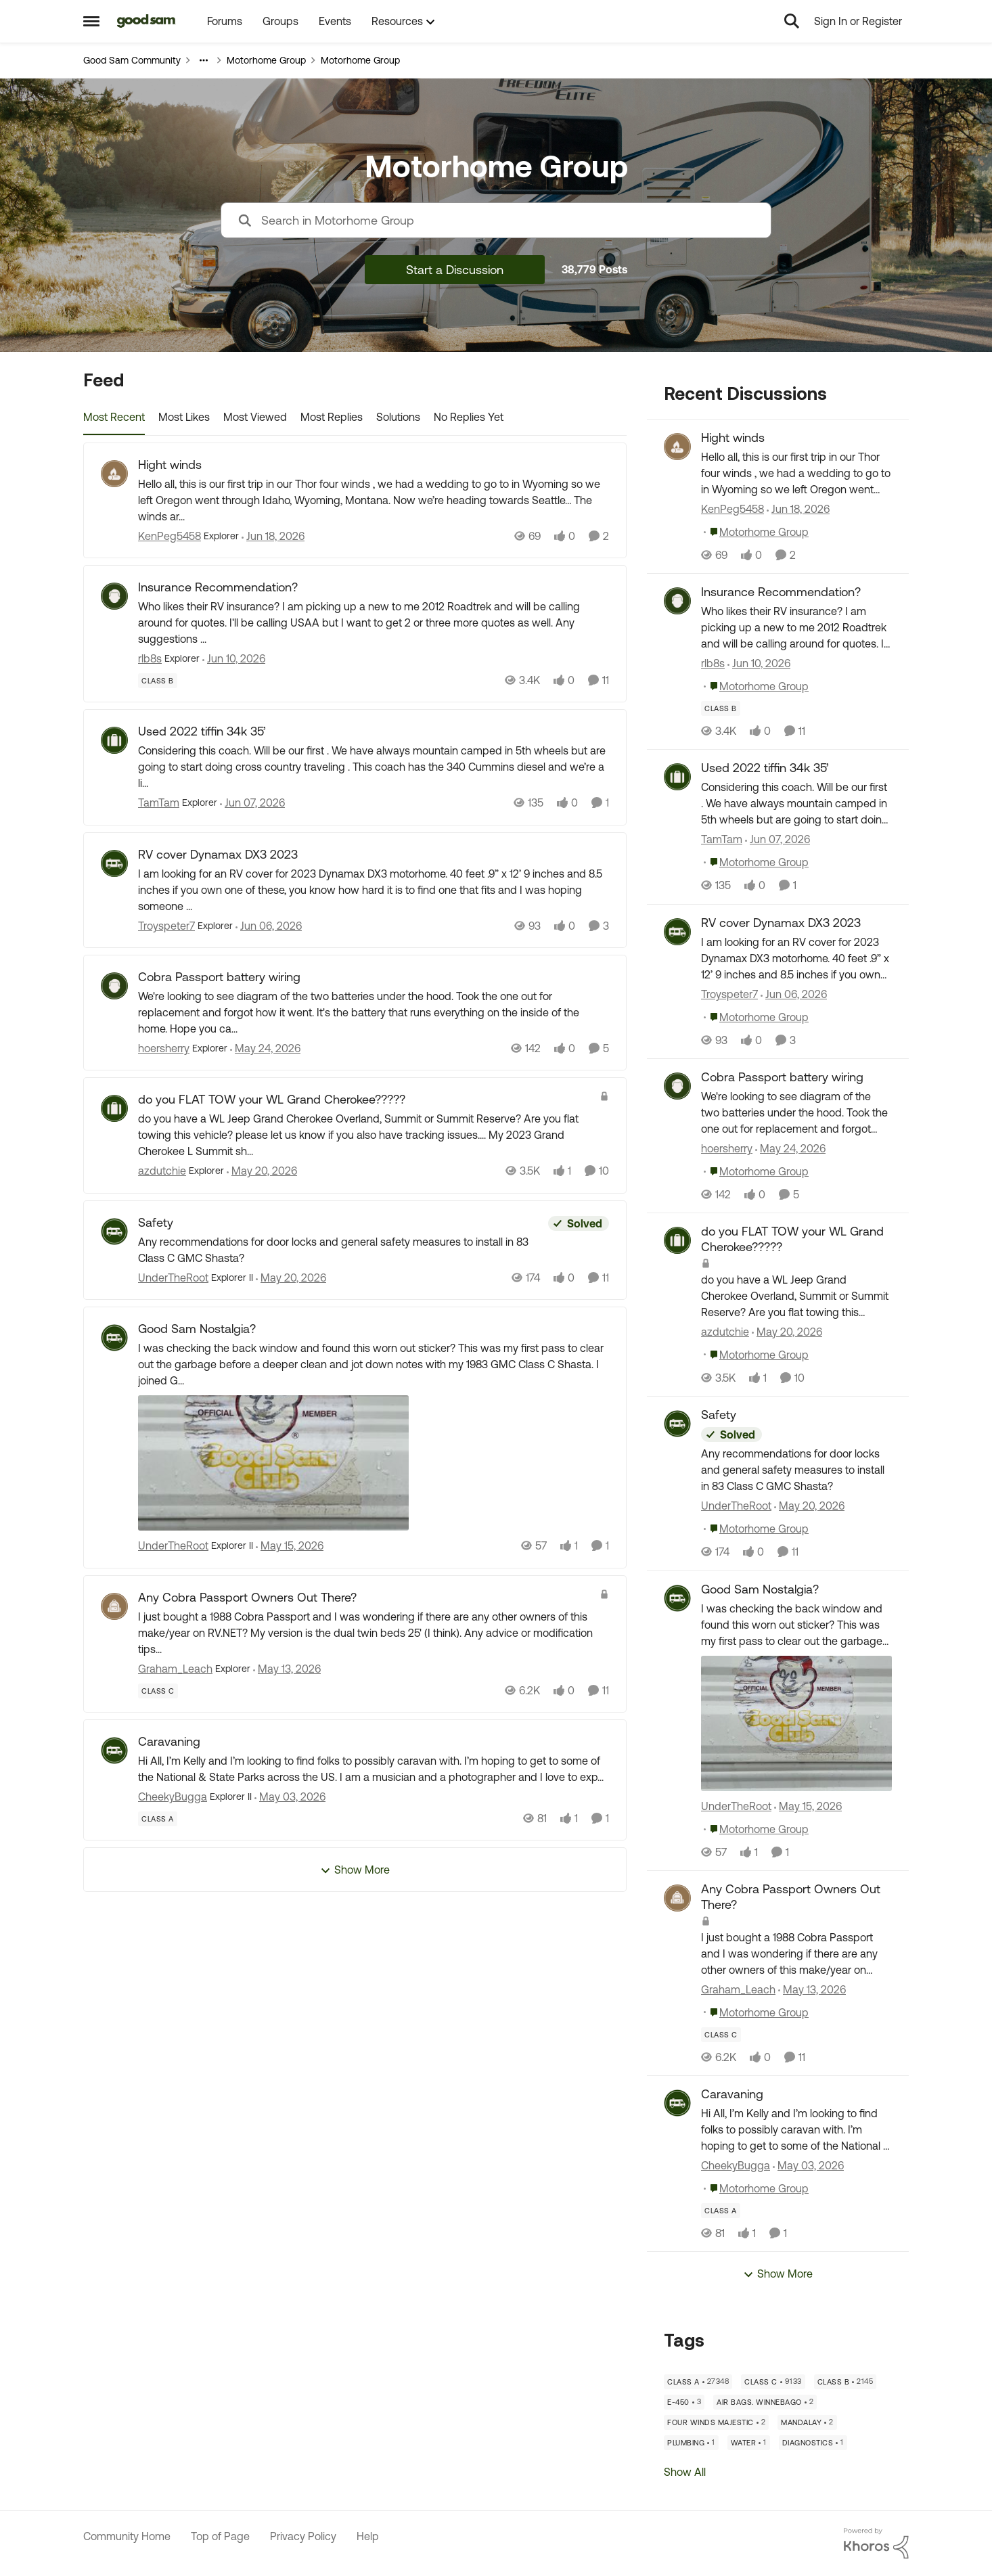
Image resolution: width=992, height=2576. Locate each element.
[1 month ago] (273, 536)
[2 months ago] (268, 926)
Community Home (127, 2536)
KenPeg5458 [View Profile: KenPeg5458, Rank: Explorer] (169, 536)
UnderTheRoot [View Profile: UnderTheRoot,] (736, 1506)
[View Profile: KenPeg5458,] (677, 446)
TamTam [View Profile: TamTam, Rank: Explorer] (158, 803)
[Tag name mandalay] (807, 2422)
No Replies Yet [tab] (468, 417)
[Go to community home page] (146, 21)
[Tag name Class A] (157, 1818)
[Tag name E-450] (684, 2402)
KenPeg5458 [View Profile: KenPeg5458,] (732, 509)
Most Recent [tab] (114, 417)
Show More (355, 1869)
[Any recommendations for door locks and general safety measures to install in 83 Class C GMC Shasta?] (339, 1250)
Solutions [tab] (398, 417)
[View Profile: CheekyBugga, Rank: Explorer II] (114, 1750)
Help (368, 2536)
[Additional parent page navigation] (204, 60)
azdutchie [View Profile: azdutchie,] (725, 1332)
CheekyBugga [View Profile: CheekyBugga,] (735, 2165)
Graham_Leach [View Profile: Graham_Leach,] (738, 1989)
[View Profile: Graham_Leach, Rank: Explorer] (114, 1606)
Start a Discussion (454, 270)
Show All (685, 2472)
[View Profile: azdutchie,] (677, 1240)
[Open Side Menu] (91, 21)
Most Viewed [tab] (255, 417)
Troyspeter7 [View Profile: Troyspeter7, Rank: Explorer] (166, 926)
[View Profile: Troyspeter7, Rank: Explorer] (114, 863)
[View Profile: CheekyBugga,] (677, 2103)
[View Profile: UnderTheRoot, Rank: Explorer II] (114, 1231)
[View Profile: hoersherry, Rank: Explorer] (114, 985)
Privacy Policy (303, 2536)
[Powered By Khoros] (876, 2543)
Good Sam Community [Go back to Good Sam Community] (132, 60)
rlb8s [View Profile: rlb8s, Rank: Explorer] (150, 658)
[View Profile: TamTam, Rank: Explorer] (114, 740)
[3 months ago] (289, 1796)
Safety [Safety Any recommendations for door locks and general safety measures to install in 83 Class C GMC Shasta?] (155, 1222)
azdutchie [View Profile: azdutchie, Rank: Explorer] (162, 1171)
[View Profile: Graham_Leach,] (677, 1898)
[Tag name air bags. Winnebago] (765, 2402)
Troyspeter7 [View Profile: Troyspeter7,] (729, 994)
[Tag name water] (748, 2442)
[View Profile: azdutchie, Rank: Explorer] (114, 1108)
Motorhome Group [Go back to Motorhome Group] (266, 60)
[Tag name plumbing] (691, 2442)
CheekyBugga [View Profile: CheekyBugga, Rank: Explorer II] (172, 1796)
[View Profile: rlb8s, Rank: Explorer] (114, 596)
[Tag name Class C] (158, 1691)
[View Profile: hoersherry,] (677, 1086)
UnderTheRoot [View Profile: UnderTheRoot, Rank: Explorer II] (173, 1277)
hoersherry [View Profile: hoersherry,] (726, 1148)
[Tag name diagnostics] (813, 2442)
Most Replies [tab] (331, 417)
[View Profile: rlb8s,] (677, 600)
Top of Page (220, 2536)
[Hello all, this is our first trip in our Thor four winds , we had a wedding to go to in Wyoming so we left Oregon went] (373, 500)
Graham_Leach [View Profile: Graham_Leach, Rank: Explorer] (175, 1669)
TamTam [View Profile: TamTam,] (721, 840)
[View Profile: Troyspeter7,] (677, 931)
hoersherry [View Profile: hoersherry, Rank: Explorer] (163, 1048)
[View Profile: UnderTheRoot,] (677, 1423)
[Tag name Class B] (157, 680)
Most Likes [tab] (184, 417)
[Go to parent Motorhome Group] (756, 532)
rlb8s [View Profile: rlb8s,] (713, 663)
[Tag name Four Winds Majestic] (716, 2422)
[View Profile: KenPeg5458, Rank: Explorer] (114, 473)
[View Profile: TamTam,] (677, 776)
